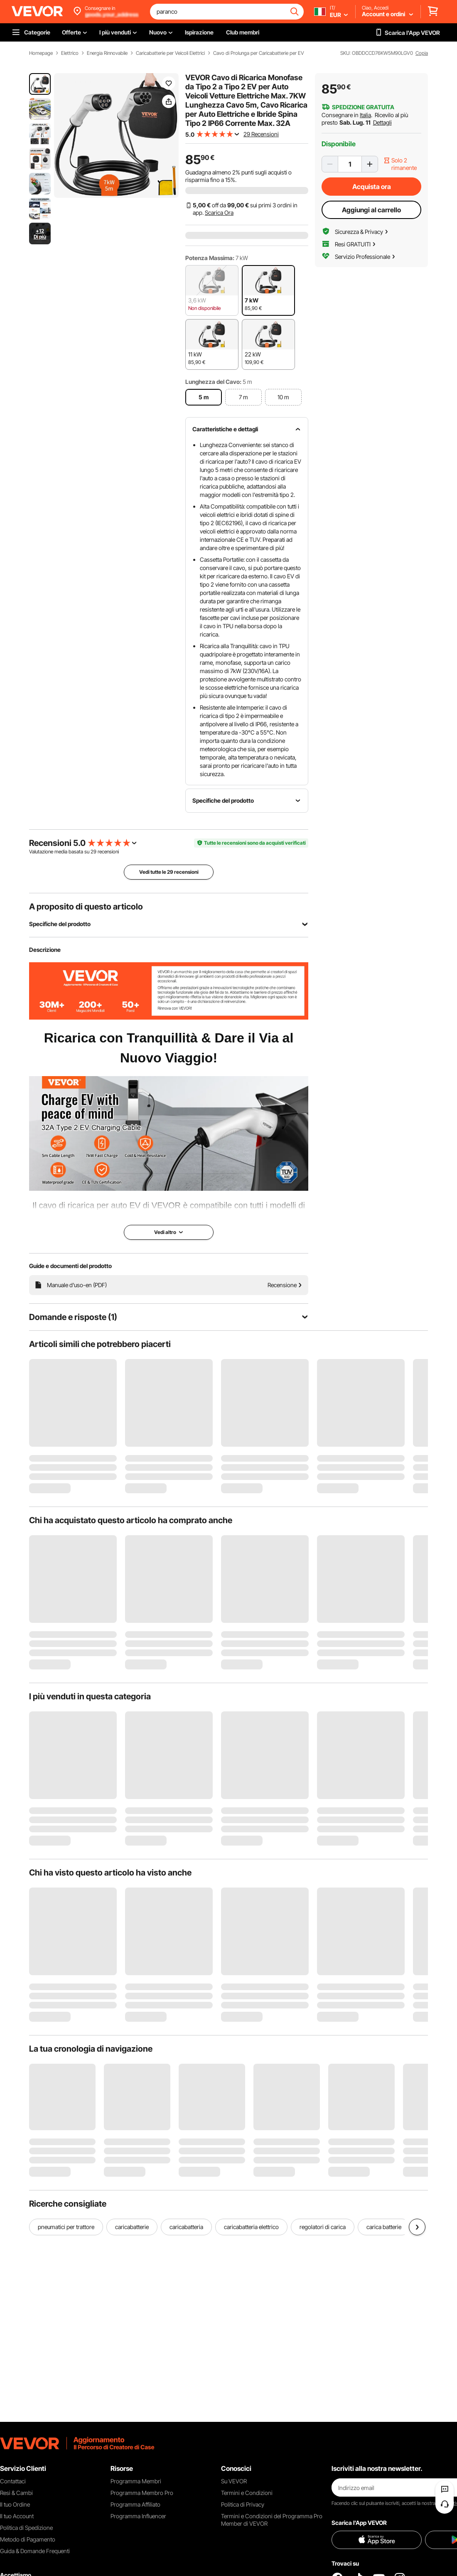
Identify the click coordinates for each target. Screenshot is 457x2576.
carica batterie (383, 2226)
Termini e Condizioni (247, 2492)
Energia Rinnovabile (107, 53)
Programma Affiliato (135, 2504)
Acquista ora (371, 186)
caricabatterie (132, 2226)
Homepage (41, 53)
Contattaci (13, 2481)
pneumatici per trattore (66, 2226)
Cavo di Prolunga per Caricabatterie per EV (258, 53)
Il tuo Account (17, 2515)
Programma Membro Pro (142, 2492)
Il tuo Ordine (15, 2504)
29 (93, 851)
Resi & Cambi (16, 2492)
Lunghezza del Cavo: (213, 381)
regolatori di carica (323, 2226)
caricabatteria (186, 2226)
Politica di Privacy (242, 2504)
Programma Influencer (138, 2515)
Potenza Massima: (209, 257)
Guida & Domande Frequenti (35, 2550)
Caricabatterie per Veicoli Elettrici (170, 53)
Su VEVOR (234, 2481)
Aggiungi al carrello (371, 210)
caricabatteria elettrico (251, 2226)
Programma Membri (136, 2481)
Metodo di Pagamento (27, 2539)
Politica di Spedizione (26, 2527)
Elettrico (70, 53)
